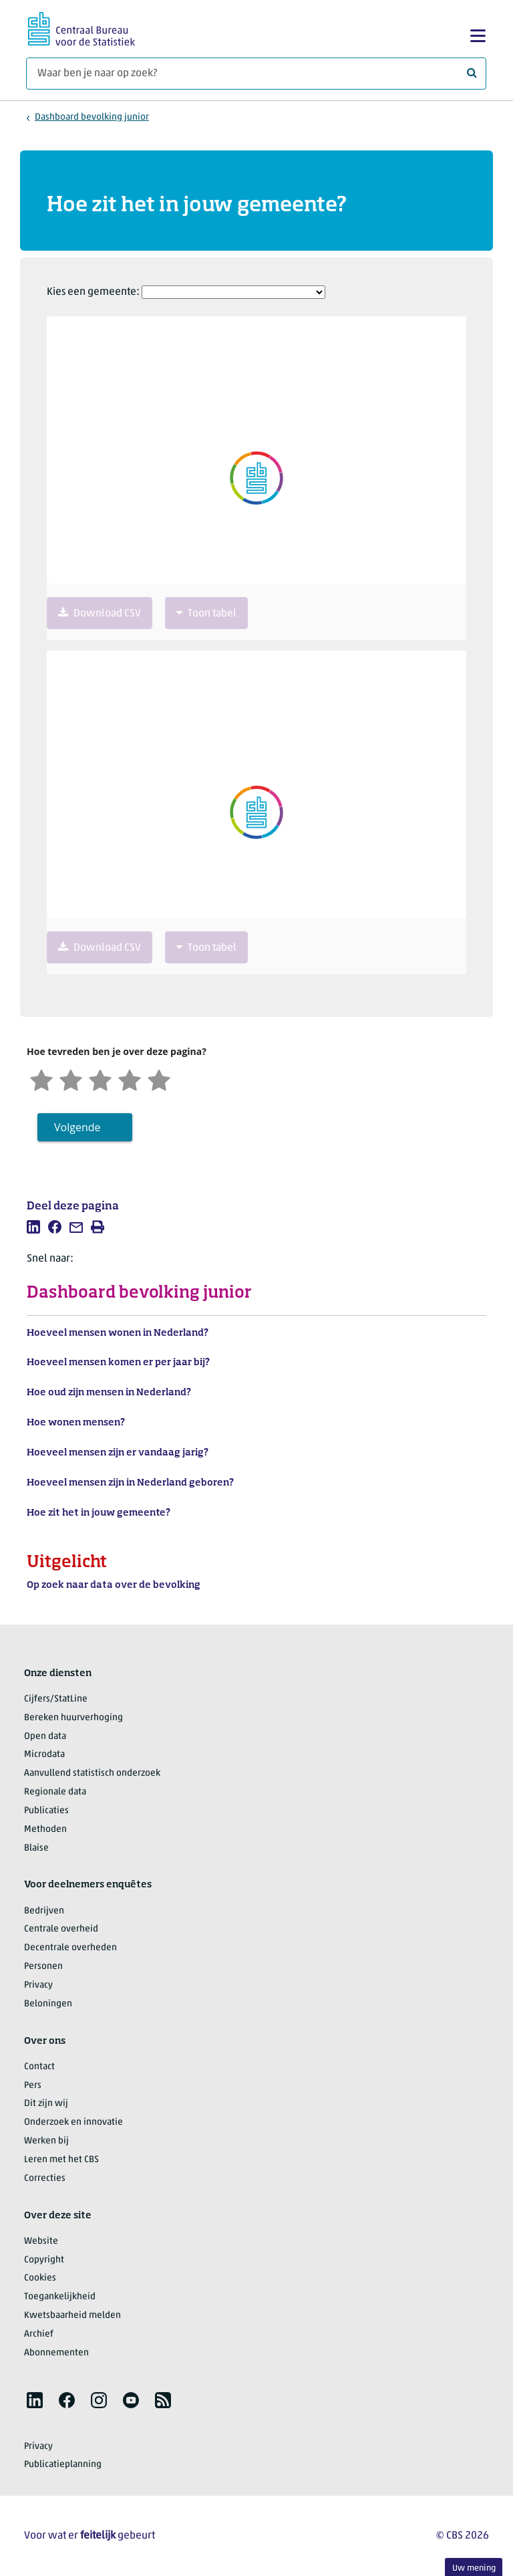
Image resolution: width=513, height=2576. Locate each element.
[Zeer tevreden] (159, 1078)
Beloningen (48, 2004)
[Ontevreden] (71, 1078)
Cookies (40, 2278)
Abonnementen (56, 2353)
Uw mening (474, 2568)
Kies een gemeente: (93, 292)
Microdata (44, 1754)
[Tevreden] (129, 1078)
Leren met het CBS (61, 2159)
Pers (32, 2085)
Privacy (38, 1985)
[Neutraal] (100, 1078)
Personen (43, 1966)
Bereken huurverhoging (73, 1718)
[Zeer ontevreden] (41, 1078)
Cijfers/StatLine (56, 1699)
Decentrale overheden (70, 1948)
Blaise (36, 1848)
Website (41, 2241)
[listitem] (33, 1227)
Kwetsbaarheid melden (72, 2315)
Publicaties (46, 1810)
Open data (45, 1736)
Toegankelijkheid (60, 2297)
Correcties (44, 2178)
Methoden (45, 1829)
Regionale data (55, 1792)
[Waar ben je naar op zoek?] (256, 73)
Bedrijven (44, 1911)
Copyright (44, 2260)
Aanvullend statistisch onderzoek (92, 1773)
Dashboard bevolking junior (92, 117)
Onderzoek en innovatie (73, 2122)
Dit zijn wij (46, 2103)
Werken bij (46, 2141)
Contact (39, 2067)
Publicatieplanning (63, 2464)
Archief (38, 2334)
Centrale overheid (61, 1929)
